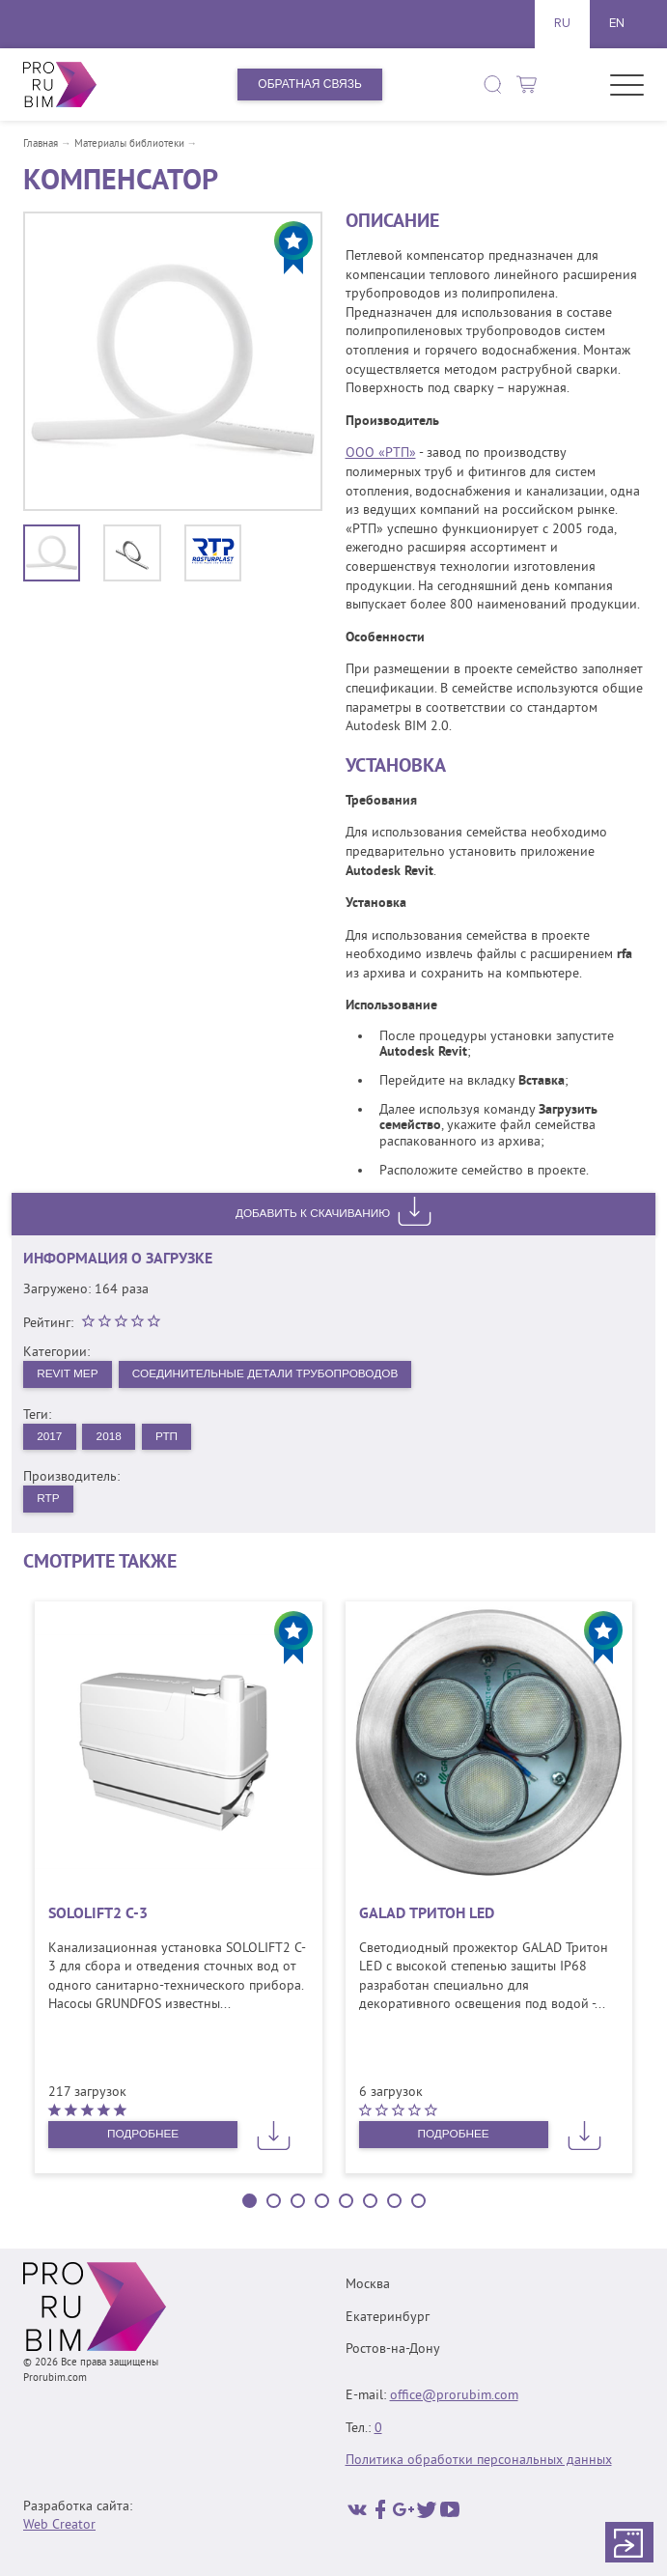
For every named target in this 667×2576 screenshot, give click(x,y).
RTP (48, 1499)
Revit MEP (67, 1373)
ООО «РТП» (381, 453)
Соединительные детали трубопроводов (269, 1373)
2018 (110, 1436)
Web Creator (59, 2525)
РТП (168, 1436)
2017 (50, 1436)
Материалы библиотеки (129, 144)
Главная (40, 144)
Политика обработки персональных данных (479, 2460)
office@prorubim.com (454, 2396)
